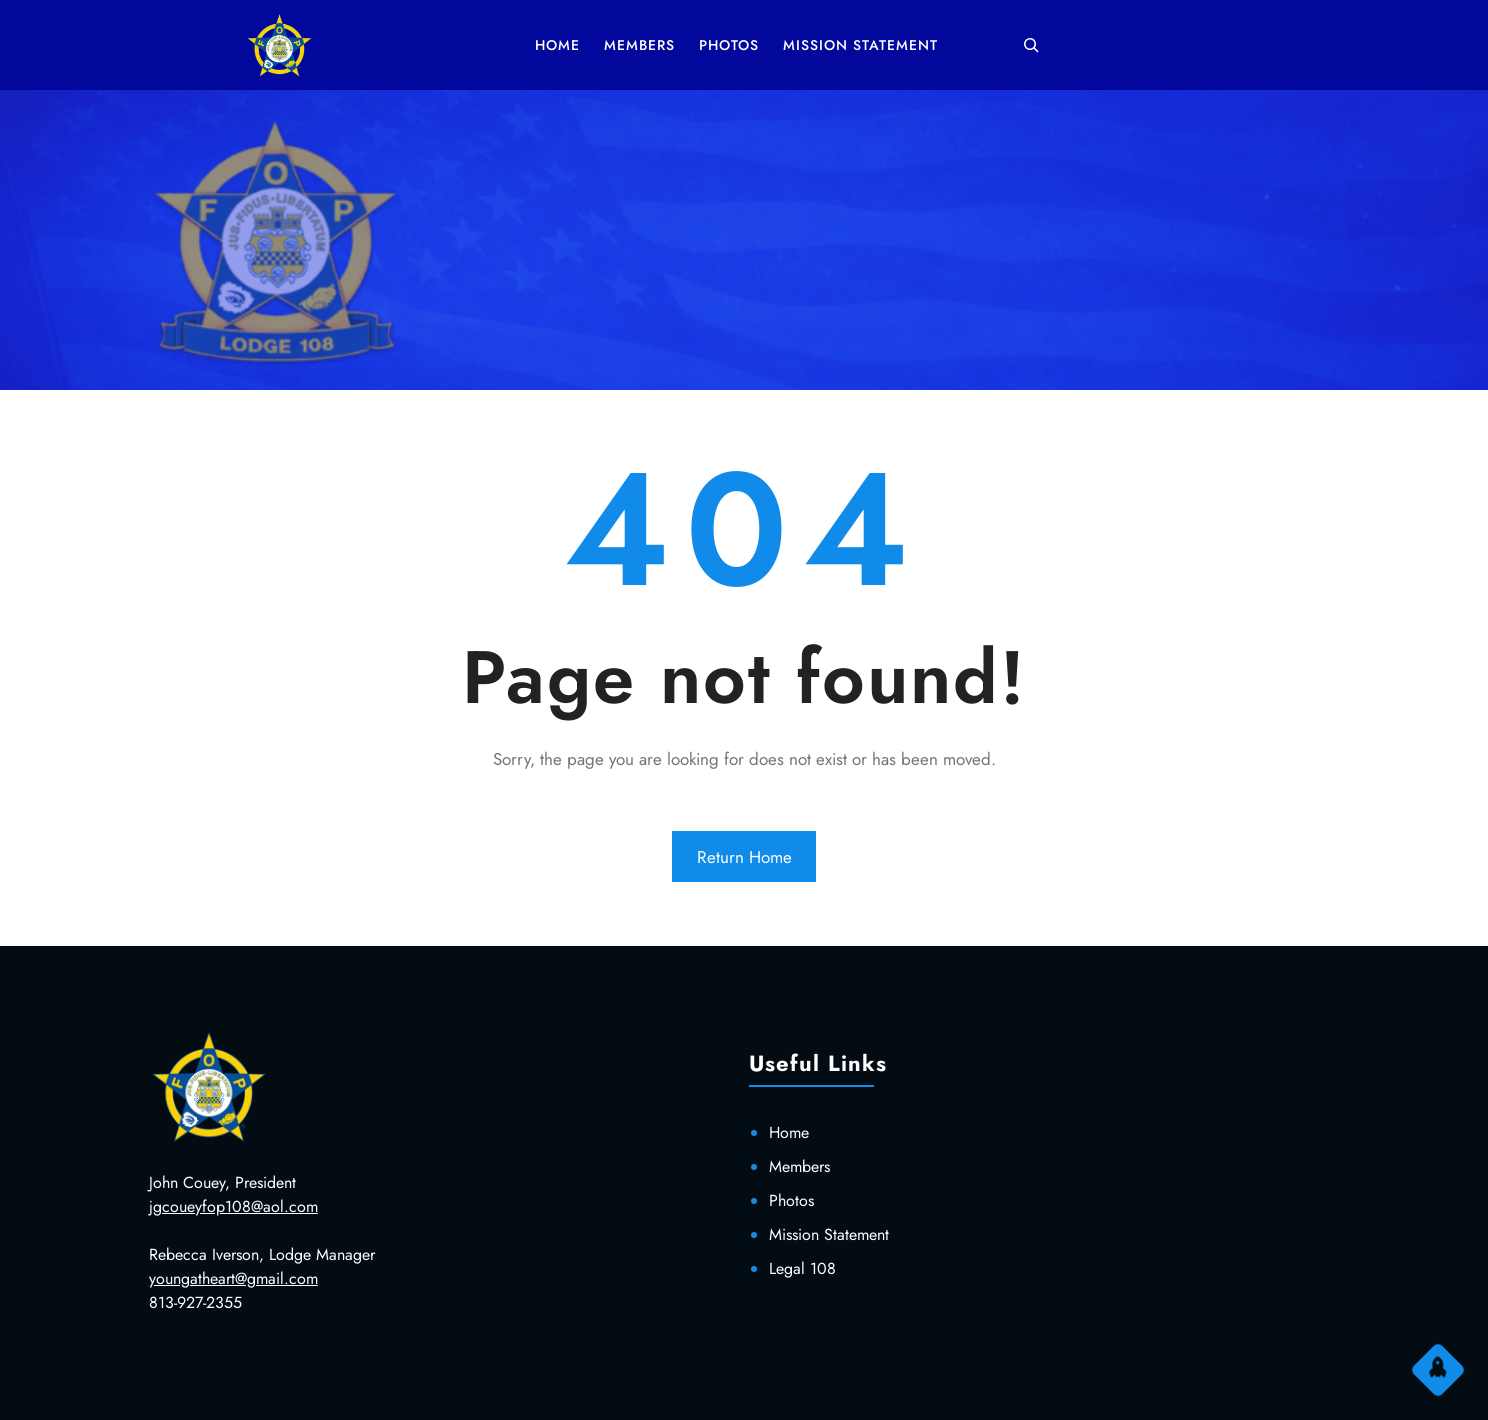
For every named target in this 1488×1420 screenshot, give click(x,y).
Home (789, 1132)
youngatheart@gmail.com (233, 1278)
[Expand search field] (1031, 45)
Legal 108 (802, 1268)
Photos (791, 1200)
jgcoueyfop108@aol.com (233, 1206)
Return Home (744, 857)
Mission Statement (829, 1234)
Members (799, 1166)
